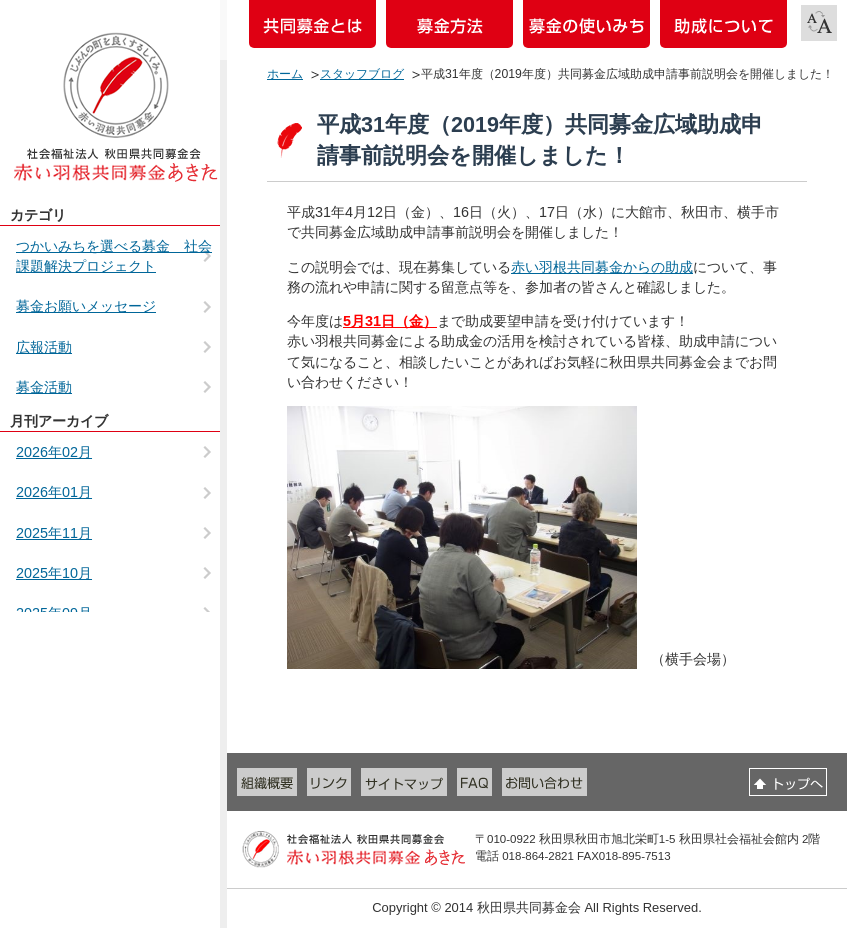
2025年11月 (54, 533)
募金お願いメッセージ (86, 306)
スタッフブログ (362, 74)
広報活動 (44, 347)
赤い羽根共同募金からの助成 (602, 267)
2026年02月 (54, 452)
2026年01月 (54, 492)
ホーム (285, 74)
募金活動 (44, 387)
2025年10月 (54, 573)
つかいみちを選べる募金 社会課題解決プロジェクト (114, 256)
